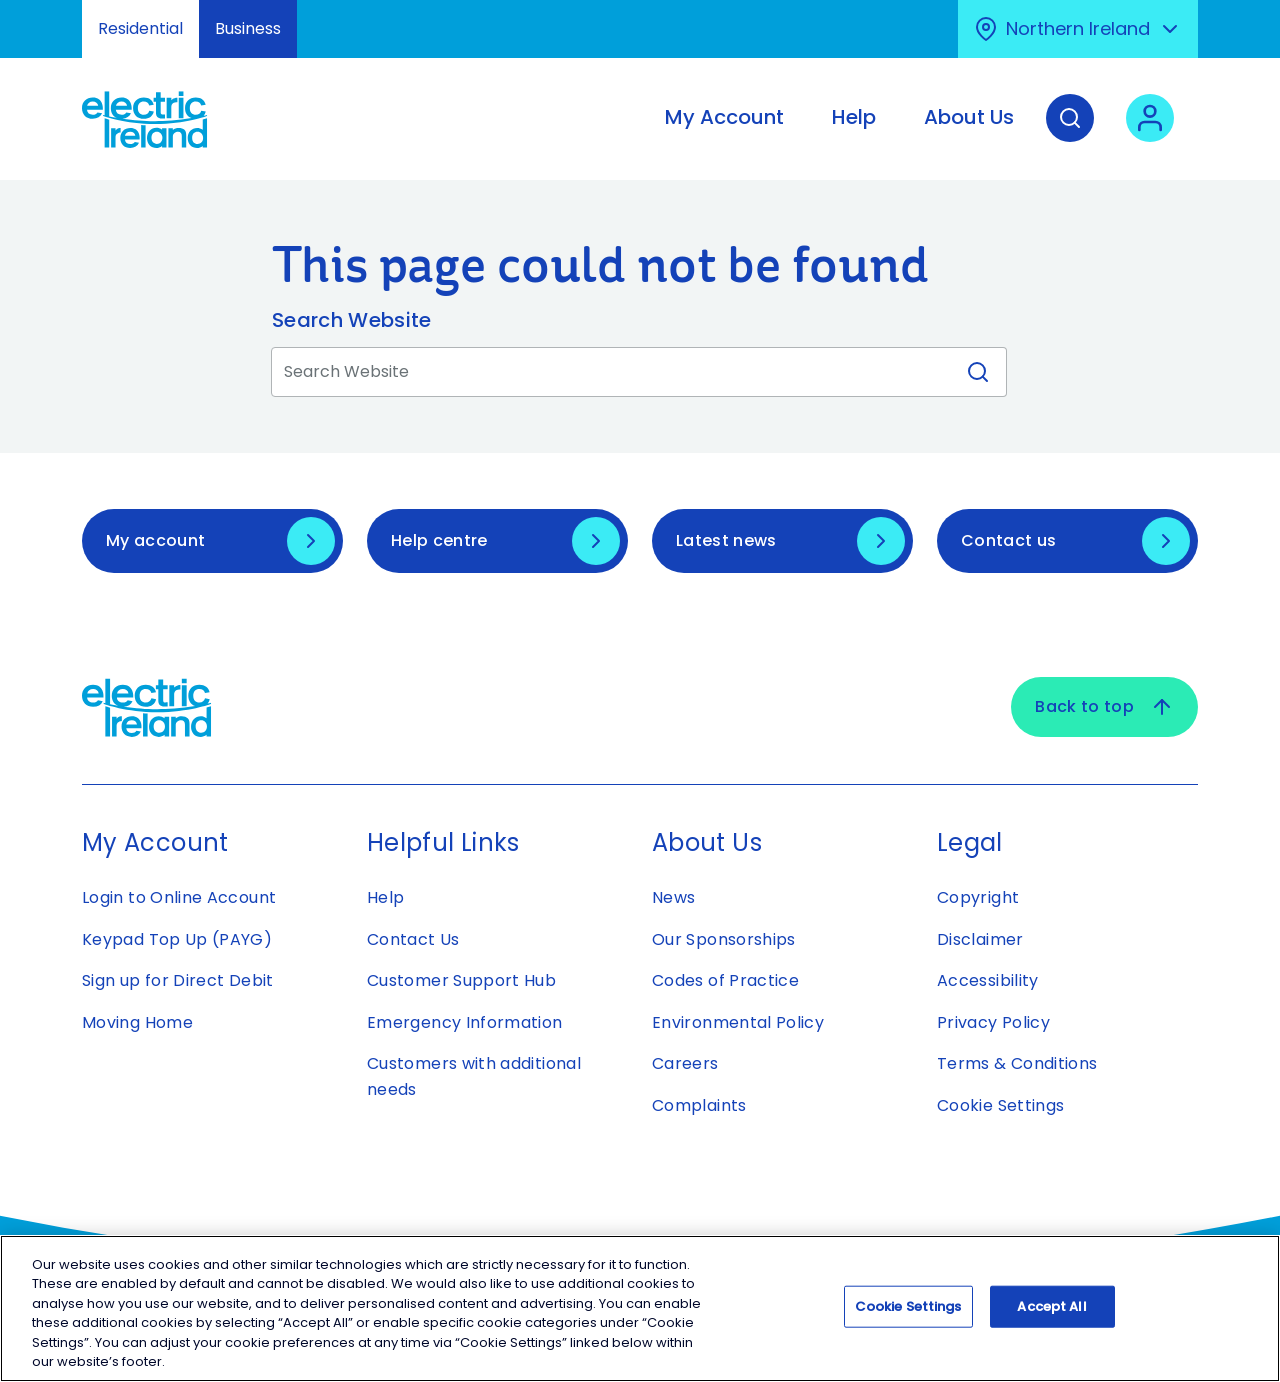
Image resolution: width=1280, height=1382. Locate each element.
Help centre (439, 540)
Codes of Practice (725, 980)
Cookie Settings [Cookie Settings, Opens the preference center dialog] (908, 1312)
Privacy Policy (993, 1022)
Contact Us (413, 939)
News (673, 897)
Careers (687, 1063)
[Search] (1070, 133)
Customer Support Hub (461, 980)
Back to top (1104, 707)
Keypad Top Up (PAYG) (177, 939)
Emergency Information (465, 1022)
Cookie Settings (1000, 1105)
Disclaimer (980, 939)
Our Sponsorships (724, 939)
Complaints (699, 1105)
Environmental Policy (738, 1022)
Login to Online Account (179, 897)
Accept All (1051, 1312)
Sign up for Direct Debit (178, 980)
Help (385, 897)
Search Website (351, 320)
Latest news (726, 540)
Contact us (1008, 540)
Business (248, 28)
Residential (140, 28)
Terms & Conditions (1017, 1063)
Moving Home (137, 1022)
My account (155, 540)
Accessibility (988, 980)
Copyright (978, 897)
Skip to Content (32, 12)
